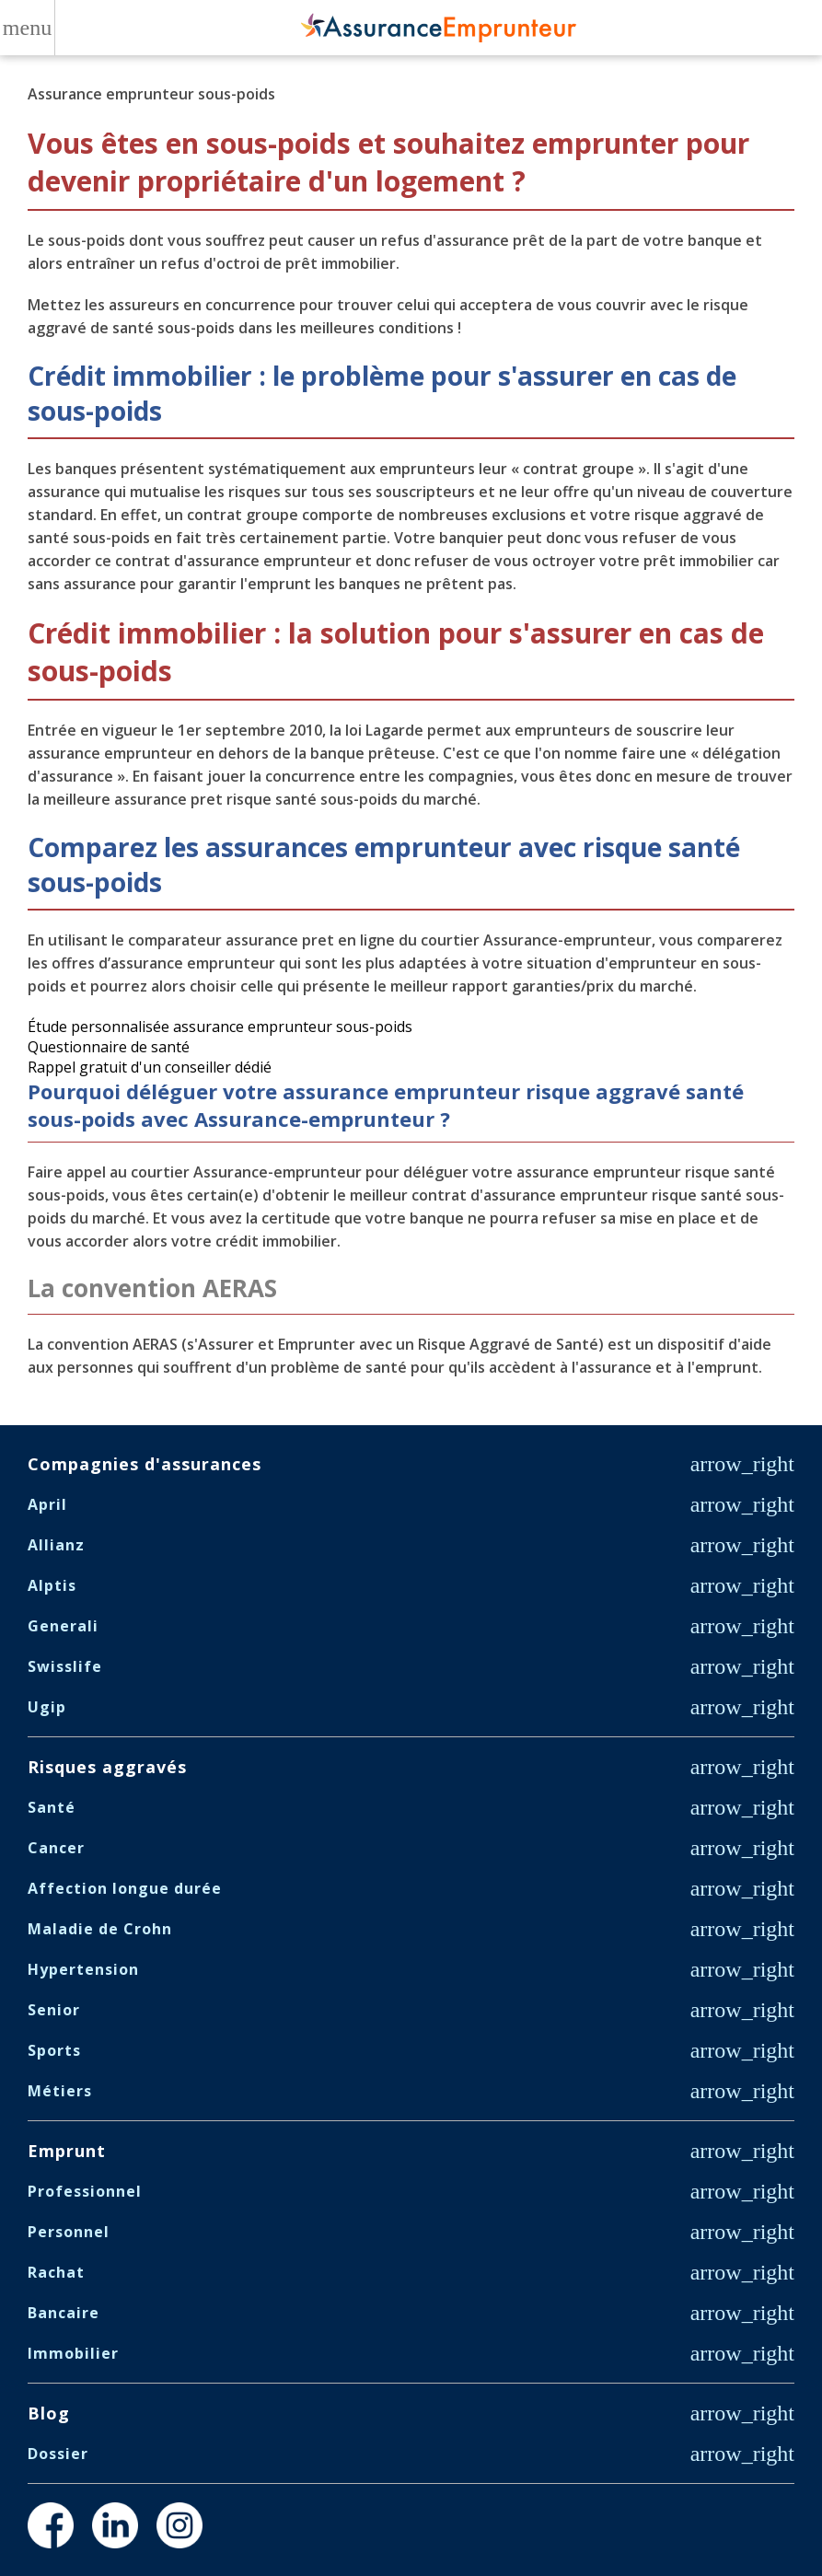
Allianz (56, 1545)
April (47, 1504)
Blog (49, 2413)
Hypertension (83, 1969)
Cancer (56, 1848)
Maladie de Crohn (100, 1929)
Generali (63, 1626)
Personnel (69, 2232)
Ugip (47, 1707)
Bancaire (63, 2313)
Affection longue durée (125, 1888)
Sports (54, 2050)
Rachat (56, 2272)
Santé (51, 1807)
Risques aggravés (107, 1767)
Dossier (58, 2453)
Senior (54, 2010)
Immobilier (73, 2353)
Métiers (60, 2091)
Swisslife (65, 1666)
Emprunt (67, 2151)
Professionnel (85, 2191)
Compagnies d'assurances (144, 1464)
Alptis (52, 1585)
